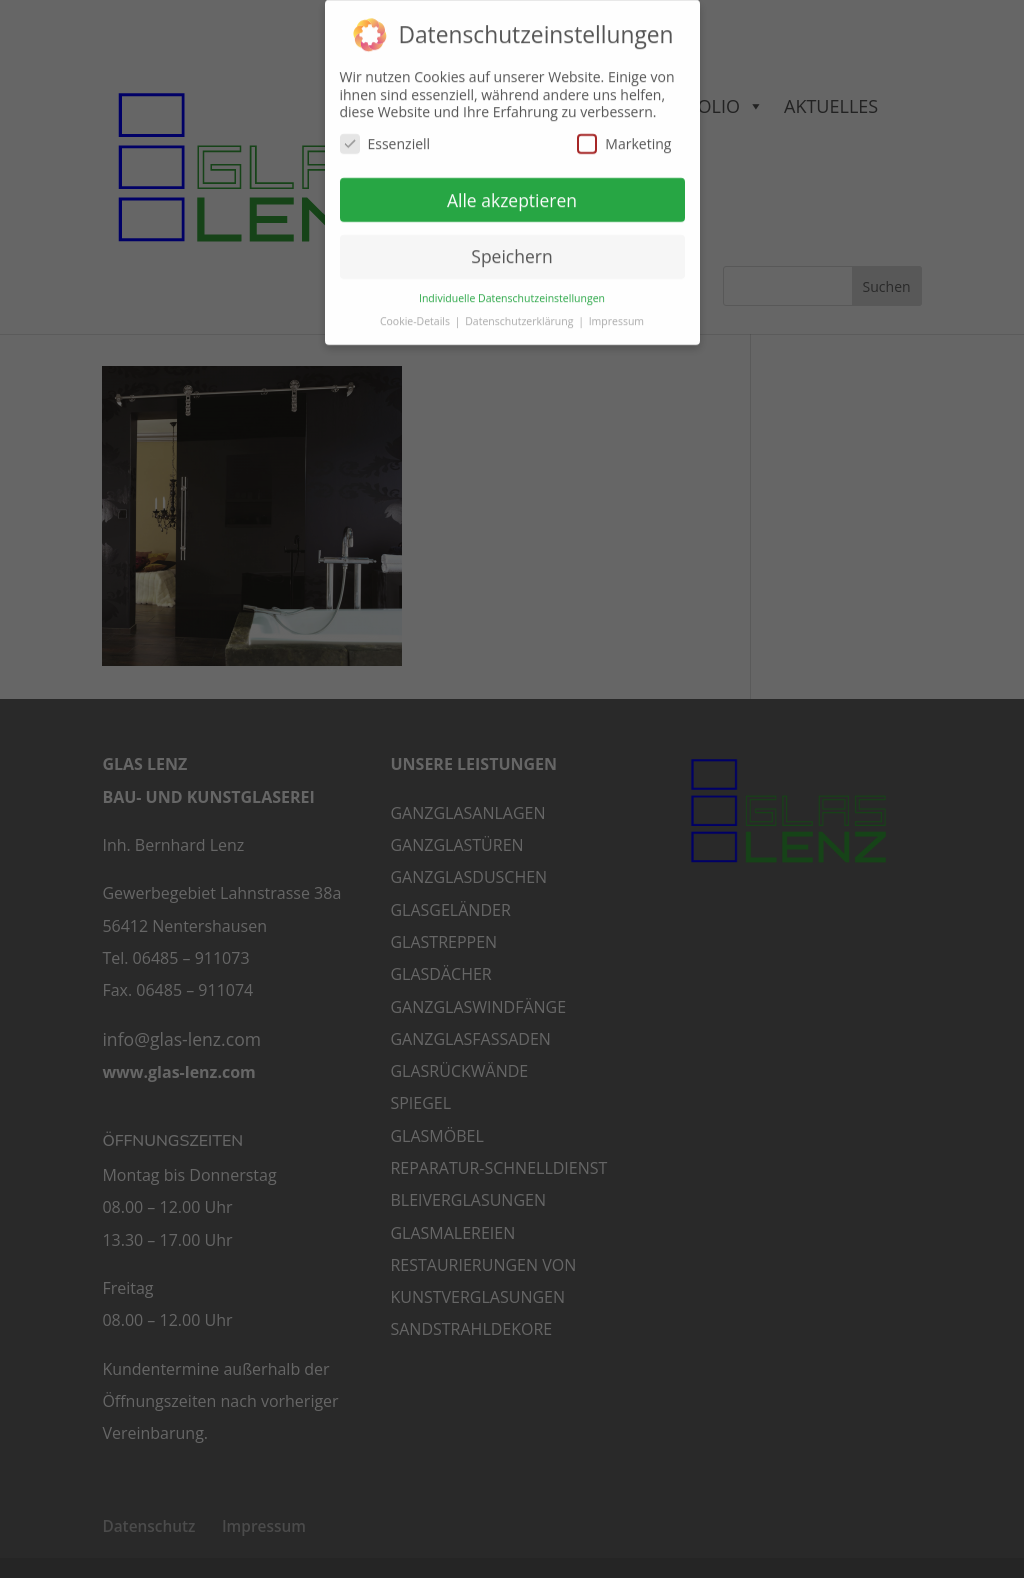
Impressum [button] (616, 311)
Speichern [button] (511, 246)
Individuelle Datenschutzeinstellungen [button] (512, 288)
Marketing (624, 133)
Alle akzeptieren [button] (512, 189)
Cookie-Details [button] (416, 311)
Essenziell (385, 133)
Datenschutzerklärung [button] (520, 311)
